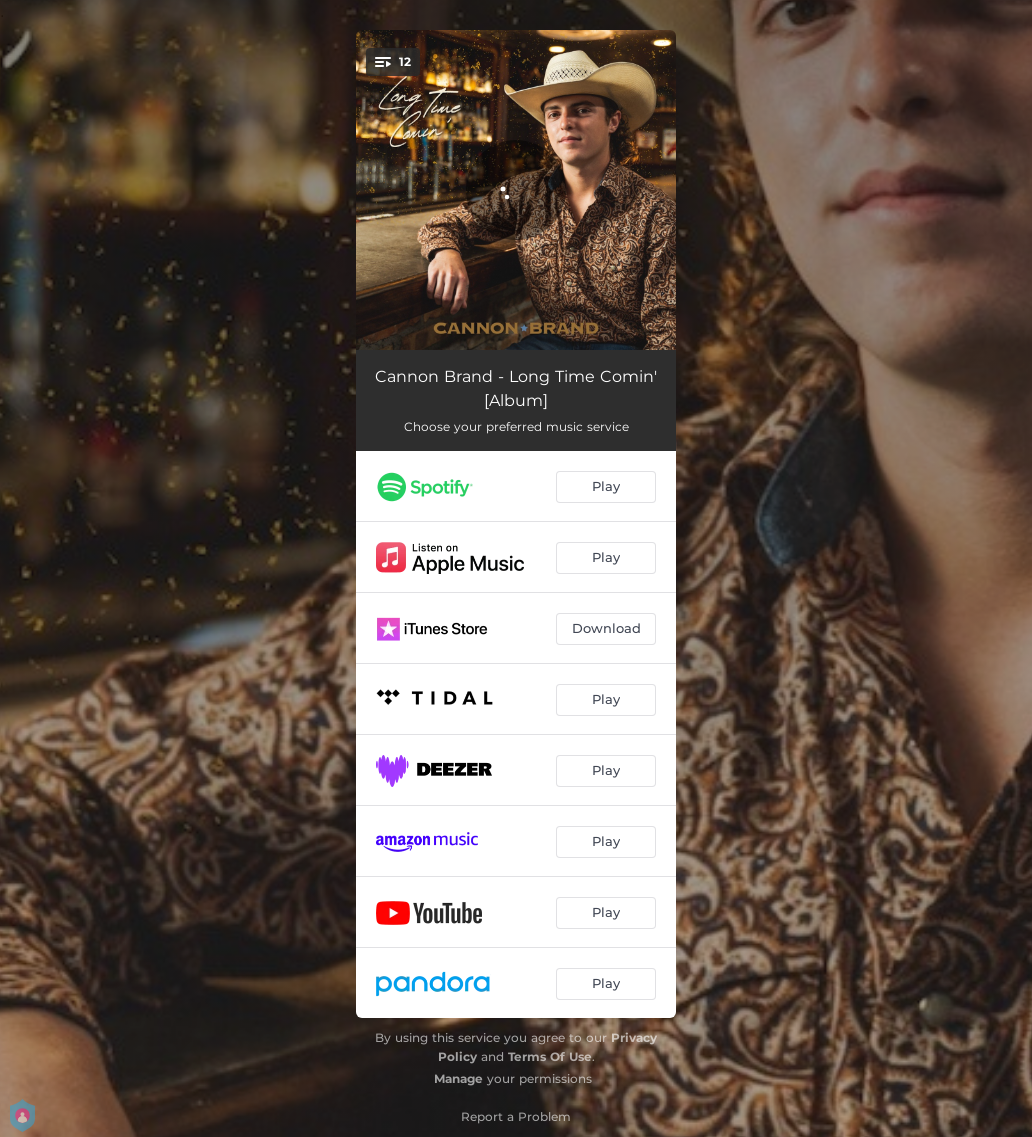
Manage (458, 1078)
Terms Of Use (550, 1056)
